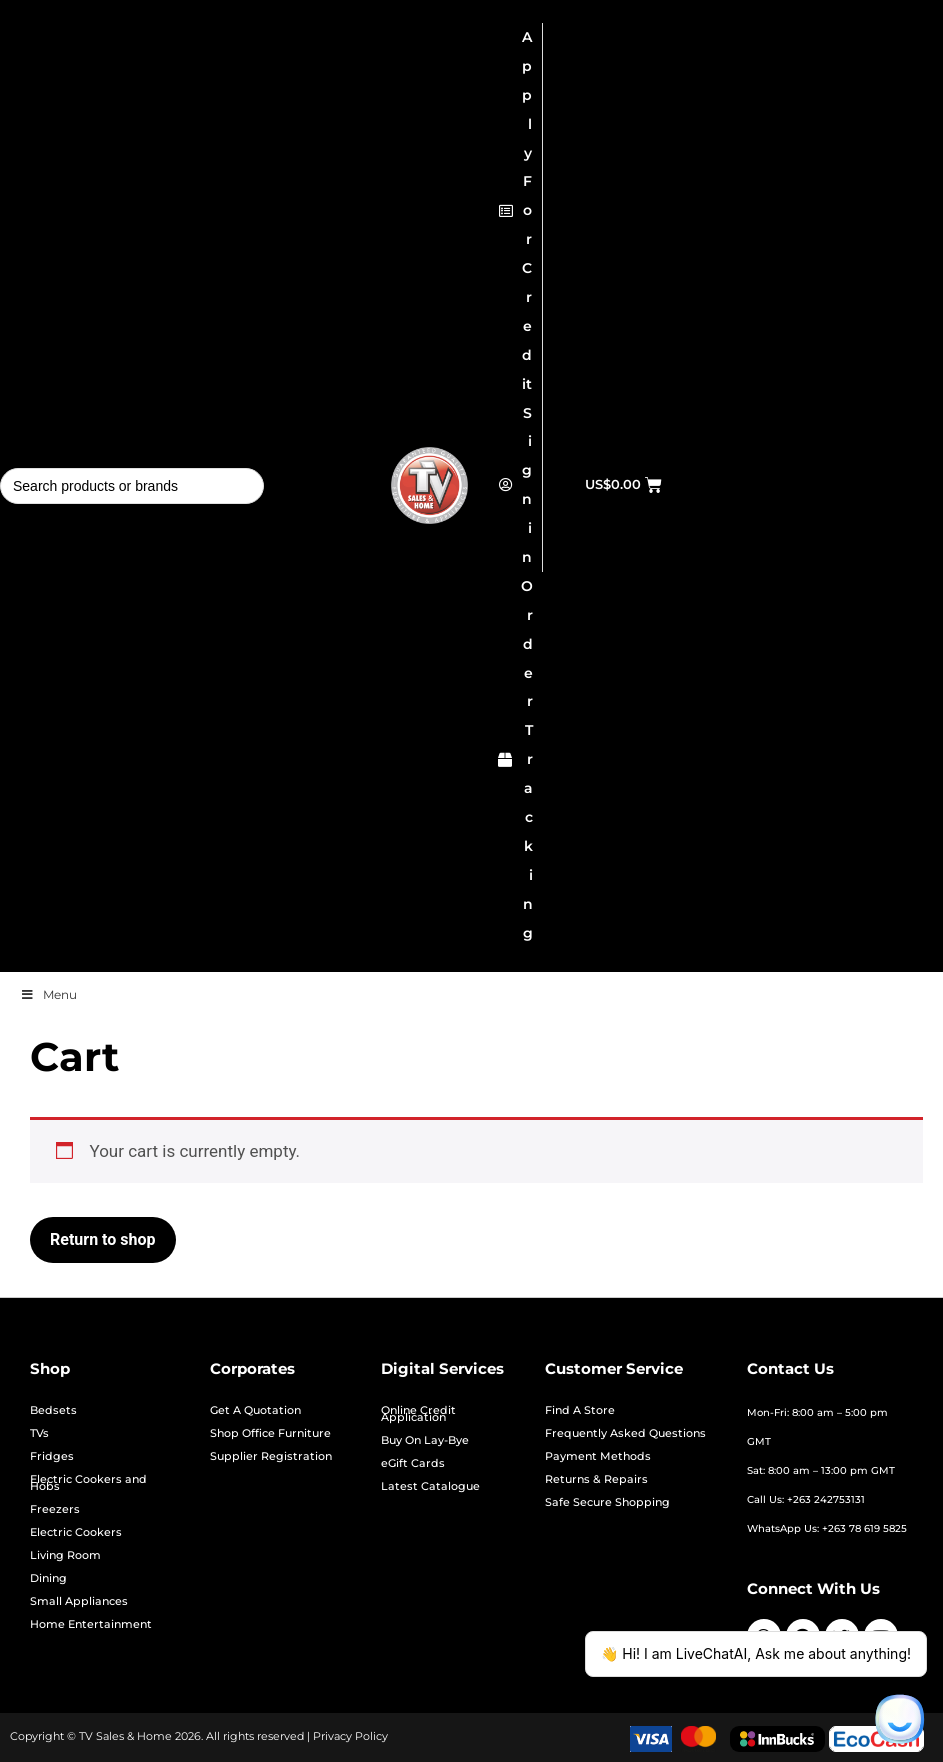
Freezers (55, 1509)
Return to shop (103, 1239)
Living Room (65, 1555)
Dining (48, 1578)
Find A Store (580, 1410)
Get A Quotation (255, 1410)
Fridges (52, 1456)
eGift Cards (413, 1463)
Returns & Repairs (596, 1479)
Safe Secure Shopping (607, 1502)
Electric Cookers (76, 1532)
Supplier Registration (271, 1456)
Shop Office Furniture (270, 1433)
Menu (48, 994)
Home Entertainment (91, 1624)
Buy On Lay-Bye (425, 1440)
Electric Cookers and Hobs (88, 1483)
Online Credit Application (418, 1414)
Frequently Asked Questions (625, 1433)
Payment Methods (598, 1456)
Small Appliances (79, 1601)
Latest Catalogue (430, 1486)
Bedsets (53, 1410)
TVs (39, 1433)
